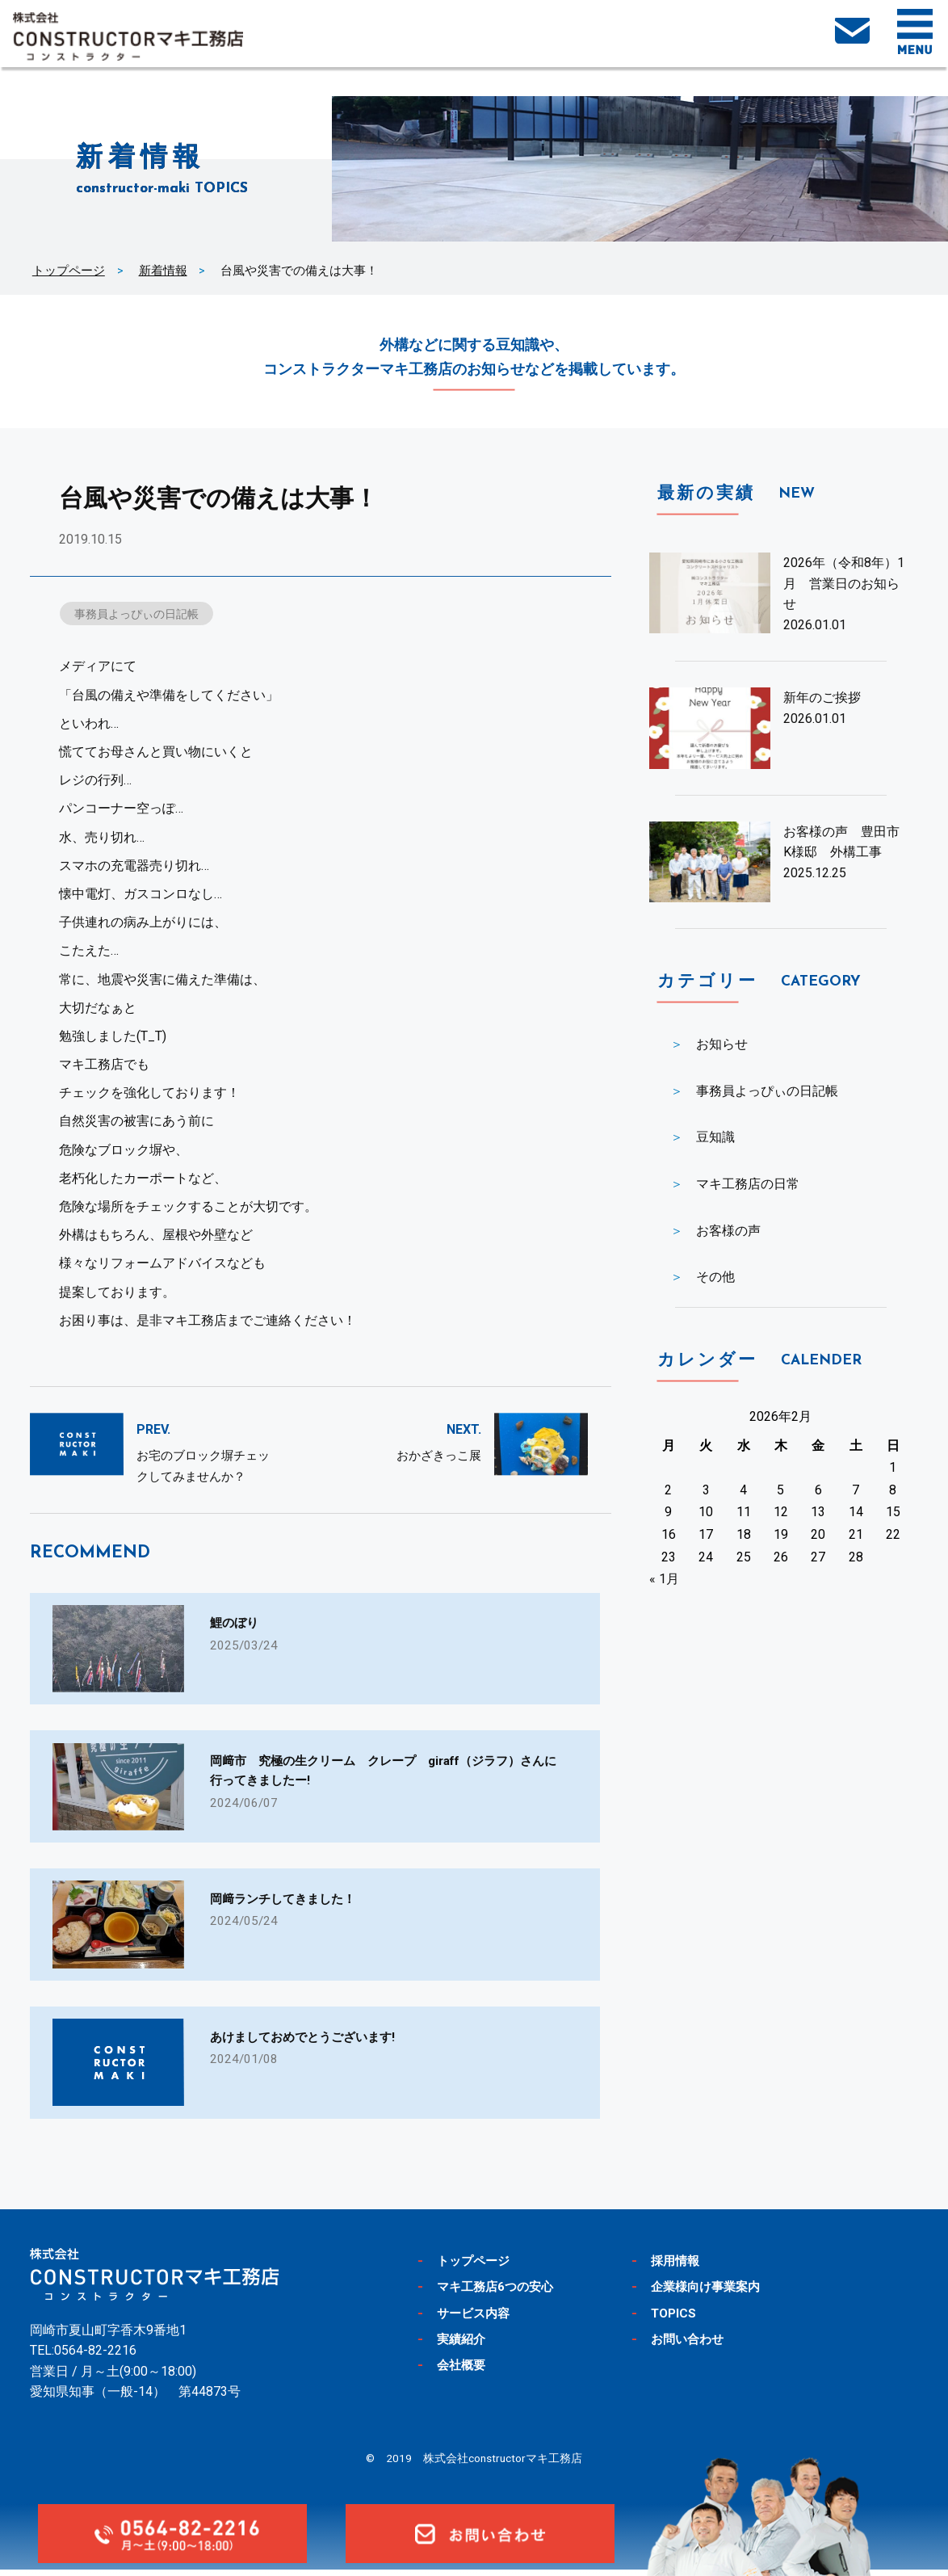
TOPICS (676, 2319)
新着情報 (163, 270)
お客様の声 (728, 1230)
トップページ (68, 270)
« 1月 (664, 1578)
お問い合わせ (692, 2345)
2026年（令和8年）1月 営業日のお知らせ (843, 583)
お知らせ (722, 1044)
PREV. (153, 1431)
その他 (715, 1276)
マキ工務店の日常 (747, 1183)
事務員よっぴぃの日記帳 (141, 614)
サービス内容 (478, 2319)
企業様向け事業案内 (712, 2292)
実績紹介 (464, 2345)
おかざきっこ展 (438, 1457)
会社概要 (464, 2372)
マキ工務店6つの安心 (502, 2292)
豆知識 (715, 1137)
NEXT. (464, 1431)
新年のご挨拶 (822, 697)
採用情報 (678, 2267)
